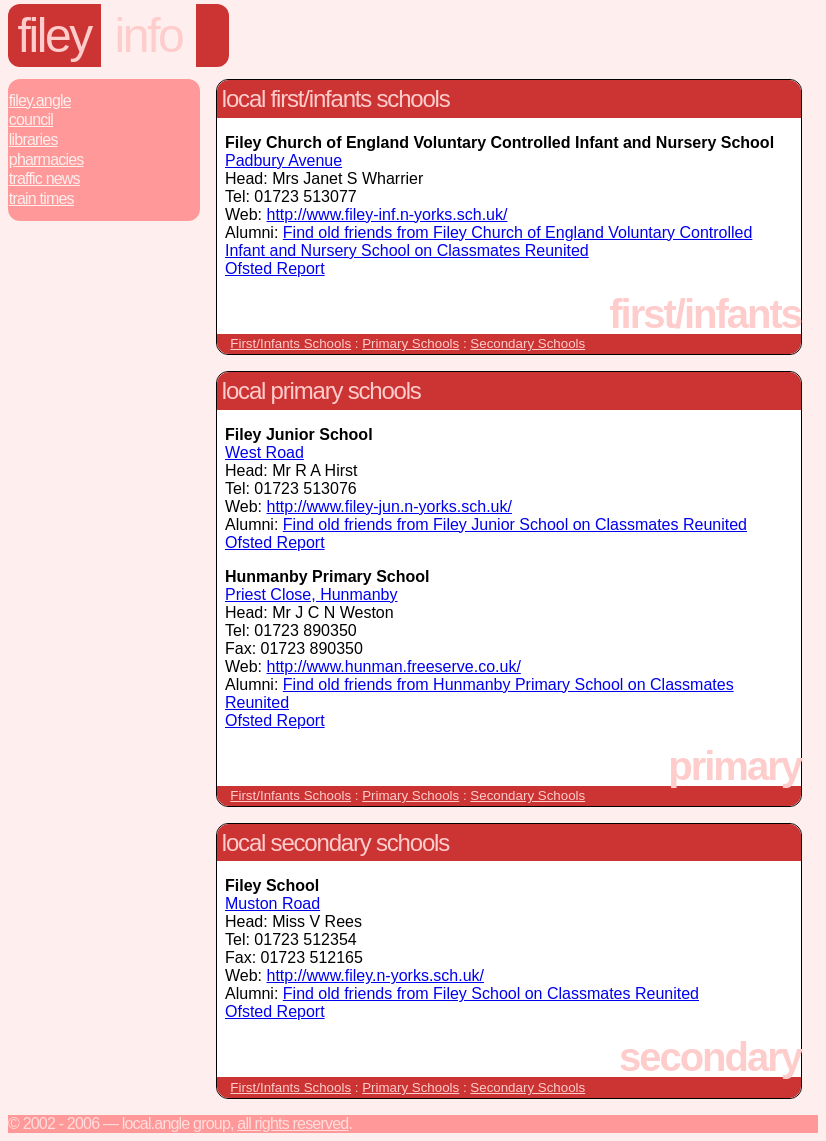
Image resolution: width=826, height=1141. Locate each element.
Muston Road (272, 903)
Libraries (33, 139)
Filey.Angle (40, 100)
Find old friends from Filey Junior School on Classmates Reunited (515, 524)
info (149, 35)
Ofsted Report (275, 268)
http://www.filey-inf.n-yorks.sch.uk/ (387, 214)
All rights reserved (292, 1123)
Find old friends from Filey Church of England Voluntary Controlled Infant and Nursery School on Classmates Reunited (488, 241)
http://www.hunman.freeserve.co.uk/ (394, 666)
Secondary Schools (527, 343)
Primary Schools (410, 343)
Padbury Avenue (283, 160)
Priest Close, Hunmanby (311, 594)
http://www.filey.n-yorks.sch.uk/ (376, 975)
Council (31, 119)
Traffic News (44, 178)
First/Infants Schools (290, 343)
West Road (264, 452)
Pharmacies (46, 159)
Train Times (41, 198)
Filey (54, 35)
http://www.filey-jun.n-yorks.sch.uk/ (389, 506)
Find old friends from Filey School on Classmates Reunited (491, 993)
